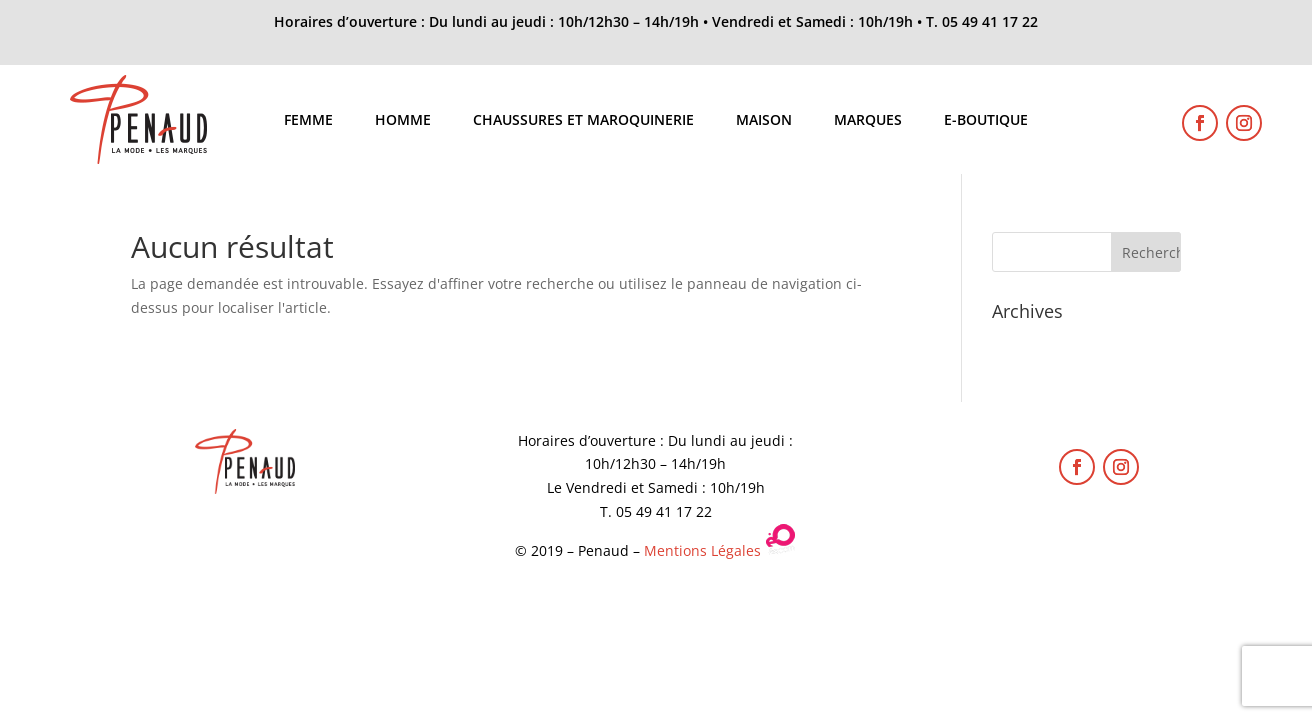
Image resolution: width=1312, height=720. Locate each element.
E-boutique (986, 121)
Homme (403, 121)
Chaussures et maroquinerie (583, 121)
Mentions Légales (702, 550)
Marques (868, 121)
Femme (308, 121)
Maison (764, 121)
